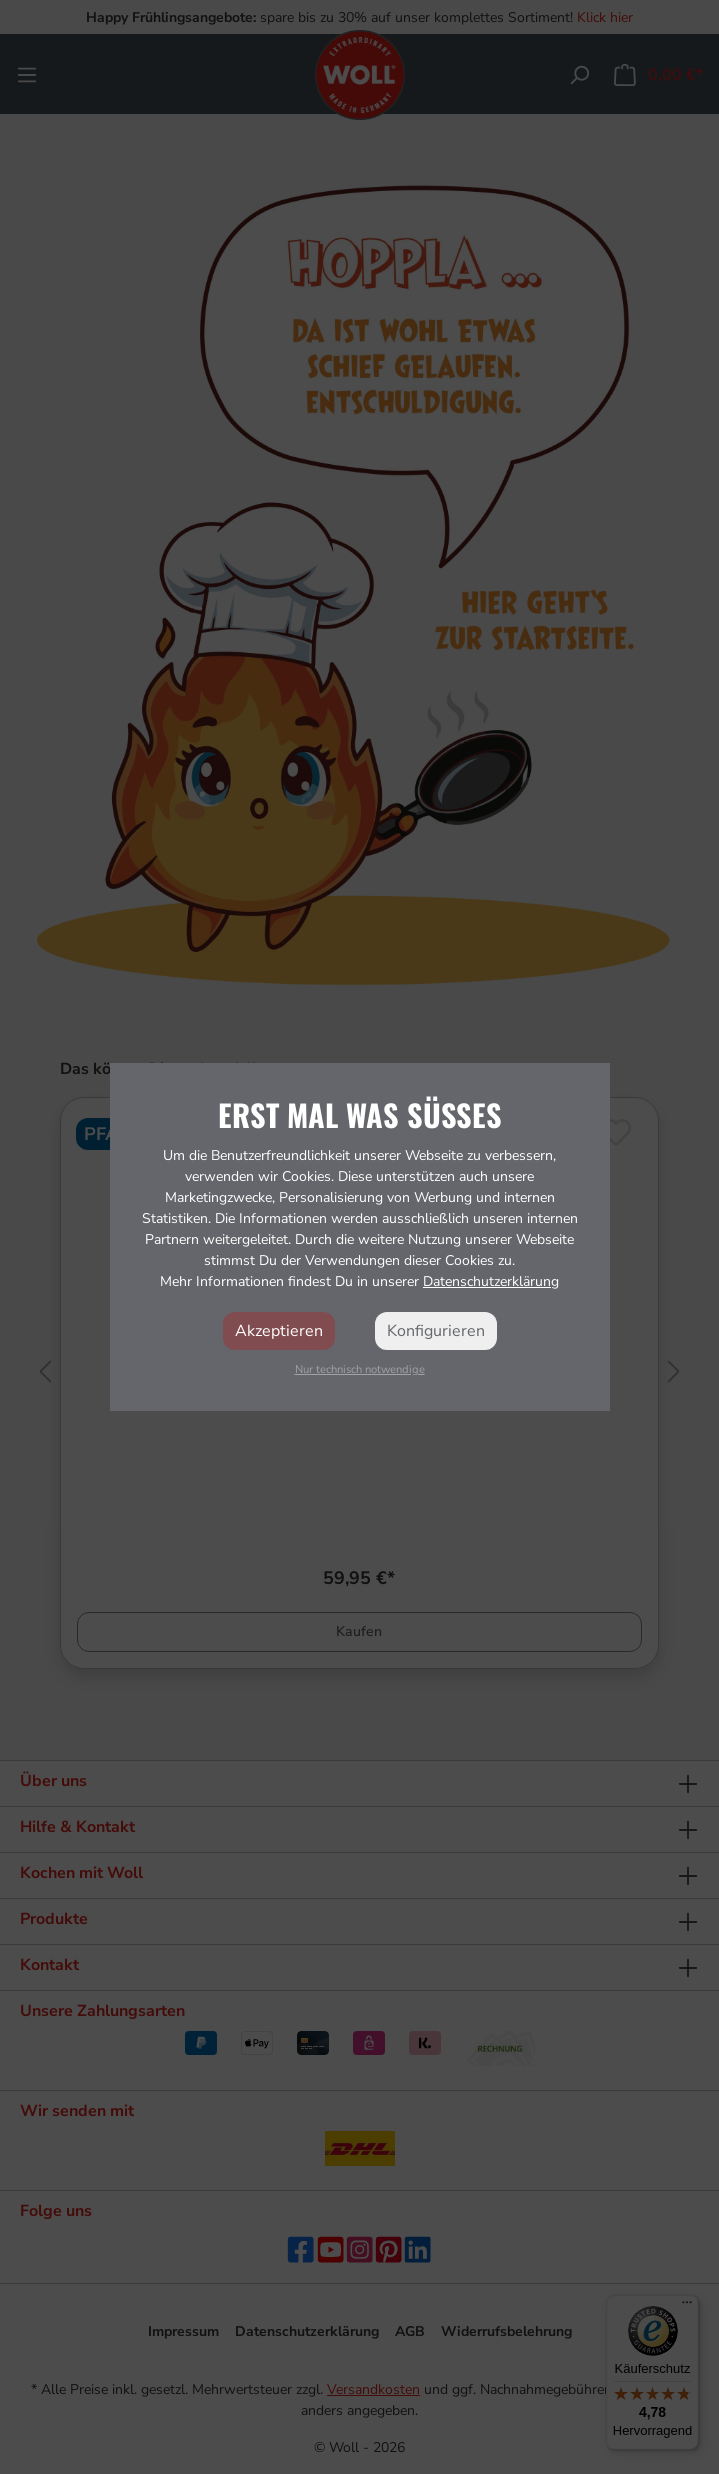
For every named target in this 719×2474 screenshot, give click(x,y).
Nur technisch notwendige (360, 1369)
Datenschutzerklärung (491, 1281)
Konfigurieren (436, 1331)
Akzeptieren (279, 1331)
